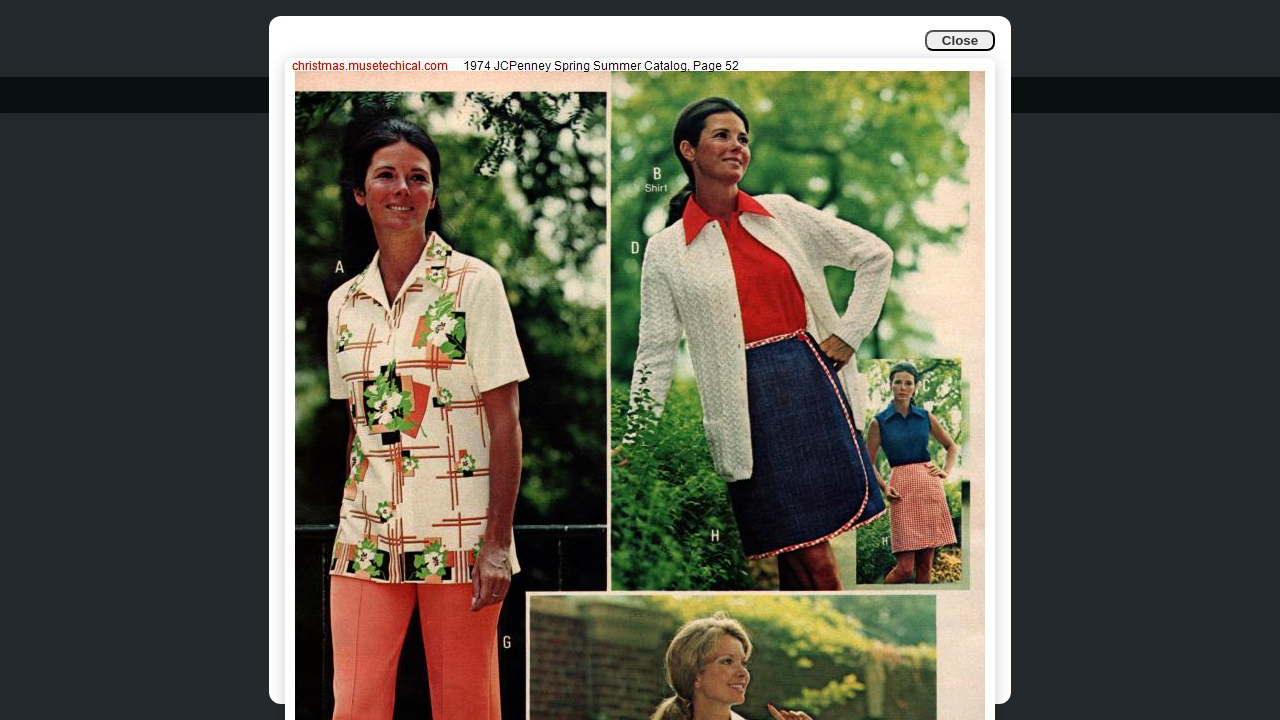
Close (960, 40)
